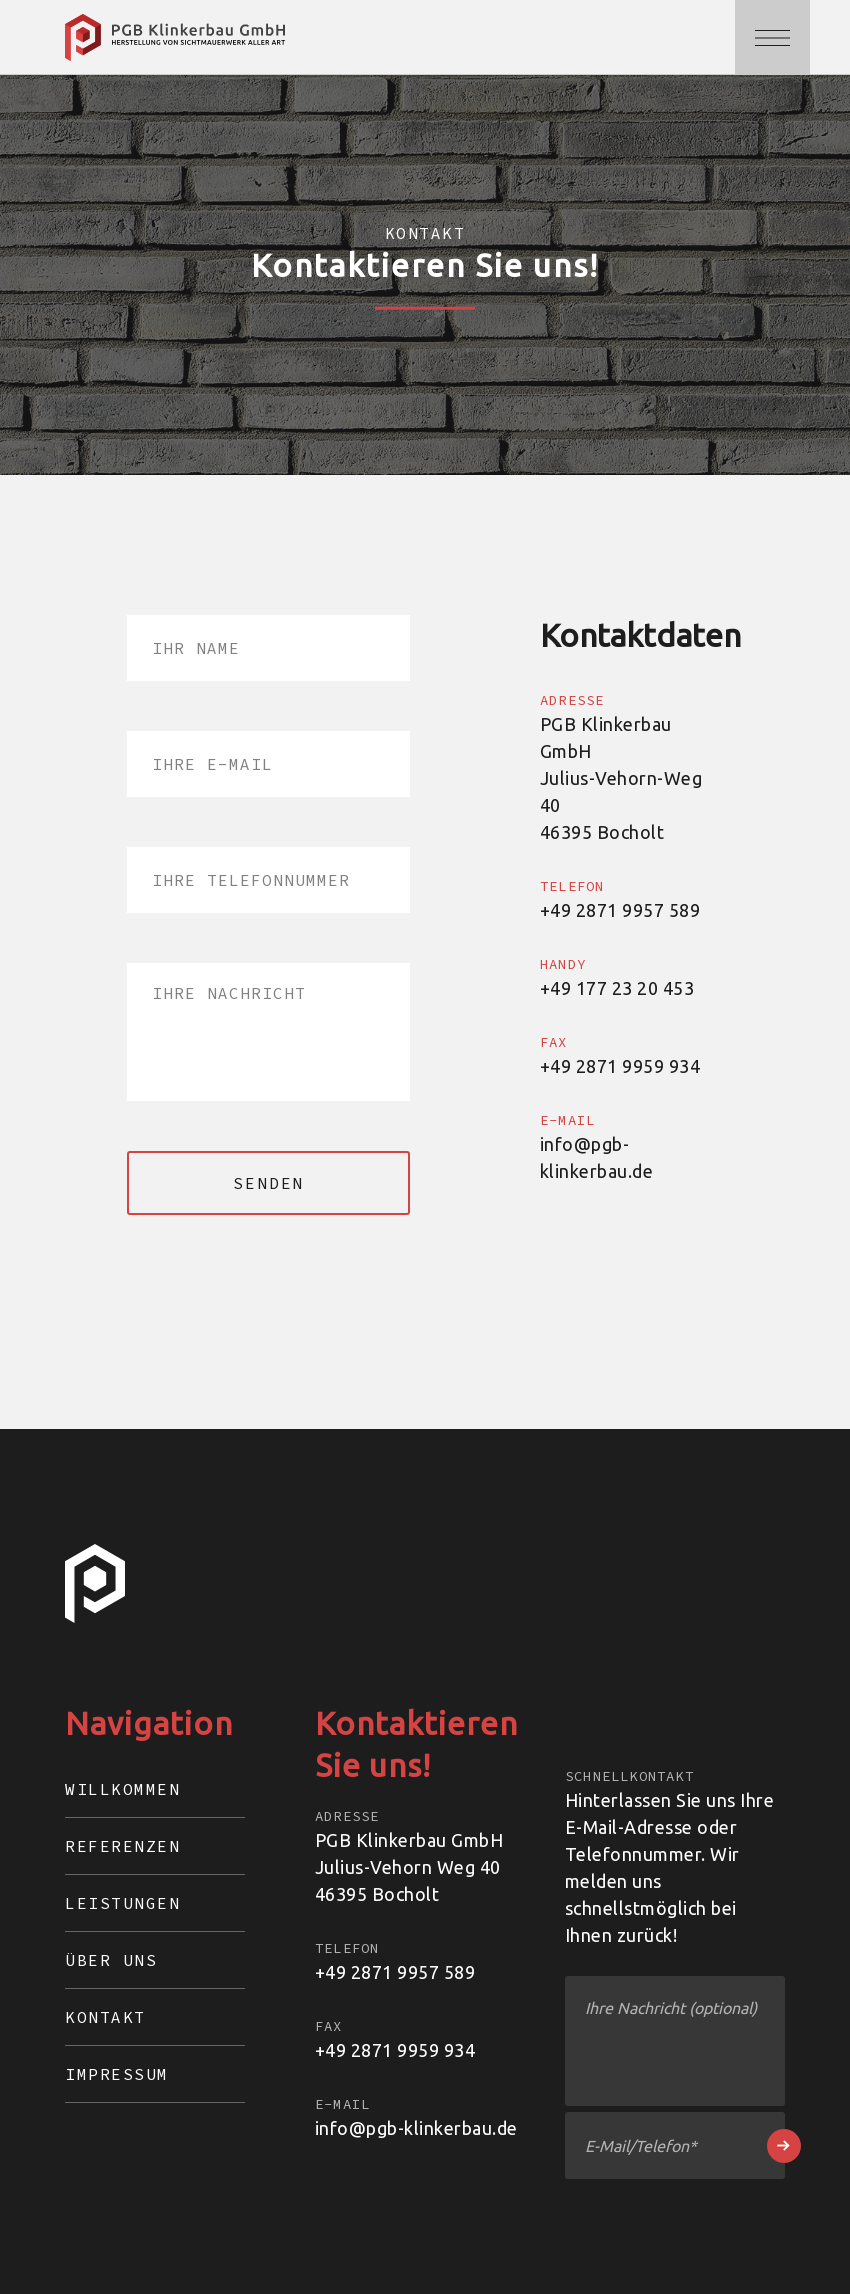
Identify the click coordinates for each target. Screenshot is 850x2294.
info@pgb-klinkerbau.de (416, 2128)
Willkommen (122, 1789)
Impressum (117, 2074)
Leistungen (122, 1903)
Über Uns (111, 1960)
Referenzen (122, 1846)
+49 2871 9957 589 (395, 1972)
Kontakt (105, 2017)
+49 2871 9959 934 (395, 2050)
